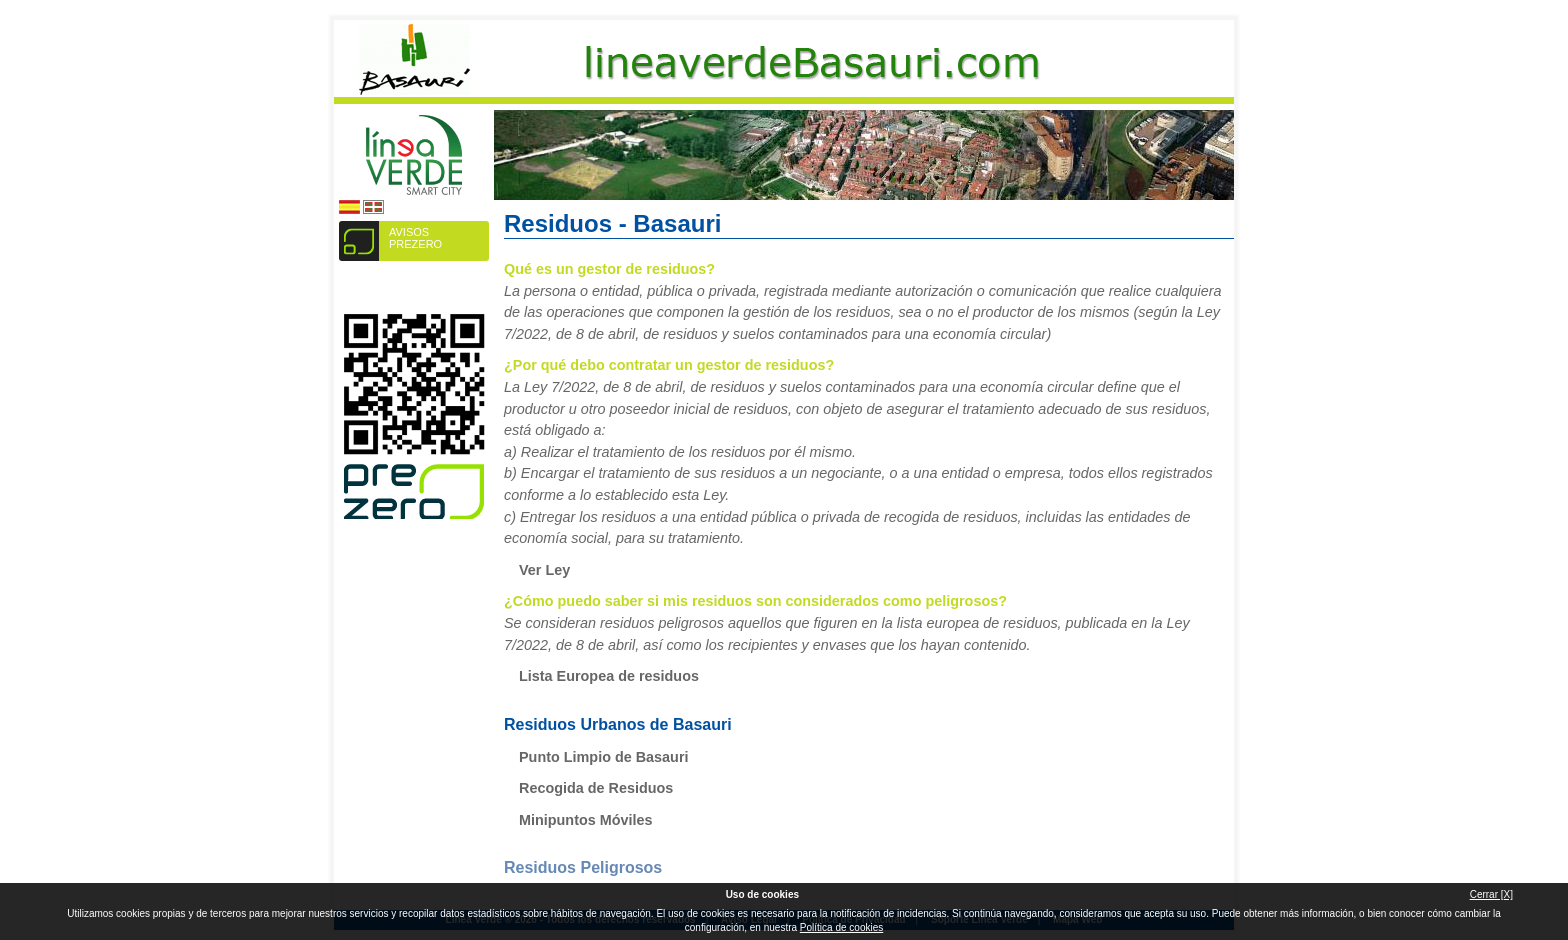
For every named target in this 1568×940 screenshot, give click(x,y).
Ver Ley (544, 570)
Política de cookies (841, 927)
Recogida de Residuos (596, 788)
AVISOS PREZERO (415, 238)
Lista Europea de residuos (609, 676)
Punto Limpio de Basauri (604, 757)
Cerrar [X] (1491, 894)
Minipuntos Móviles (586, 820)
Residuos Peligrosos (583, 867)
